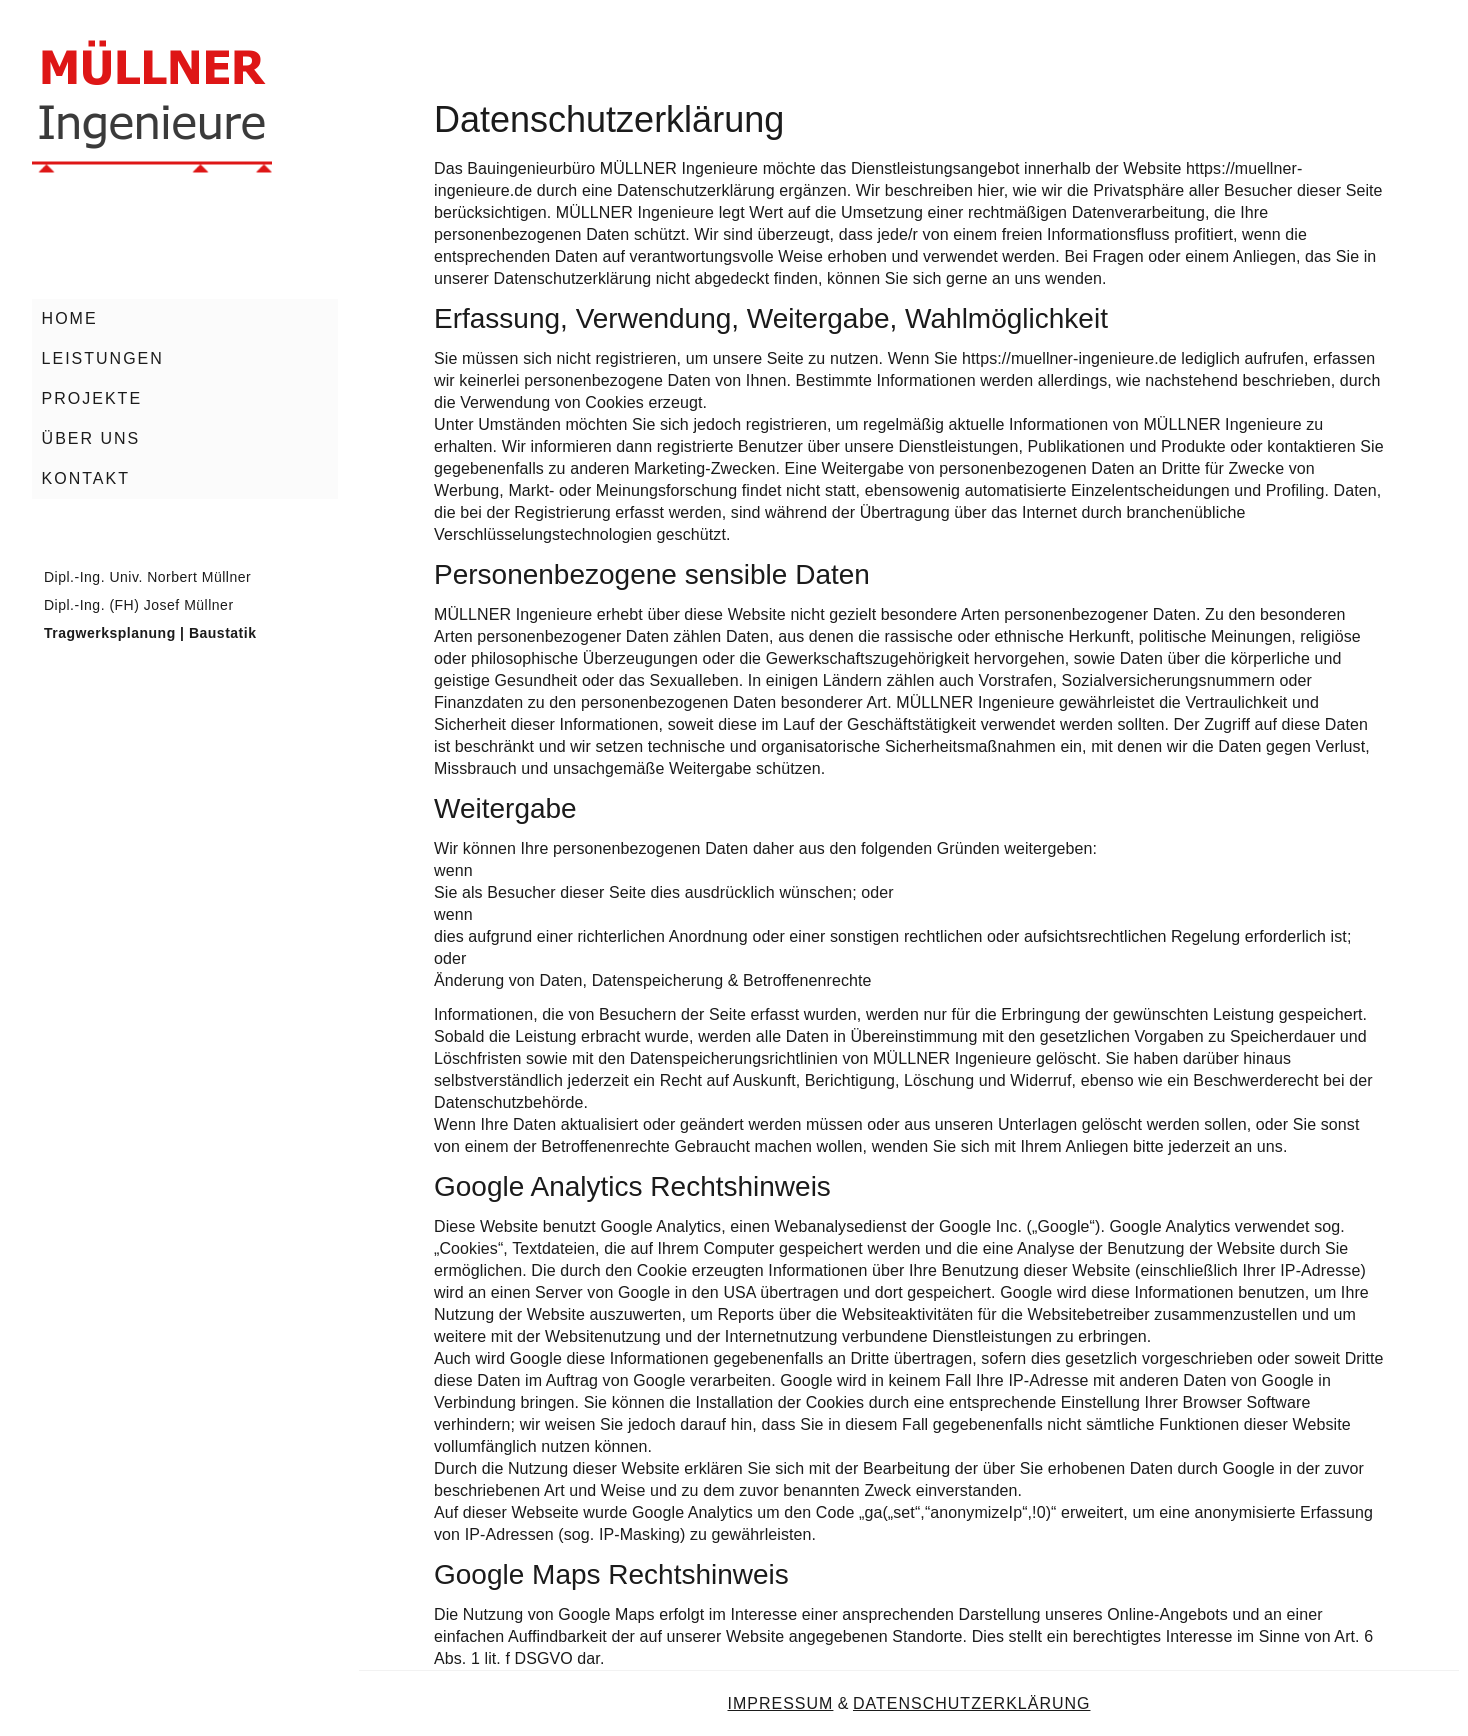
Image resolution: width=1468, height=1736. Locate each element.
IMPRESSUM (781, 1703)
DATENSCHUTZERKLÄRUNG (972, 1703)
